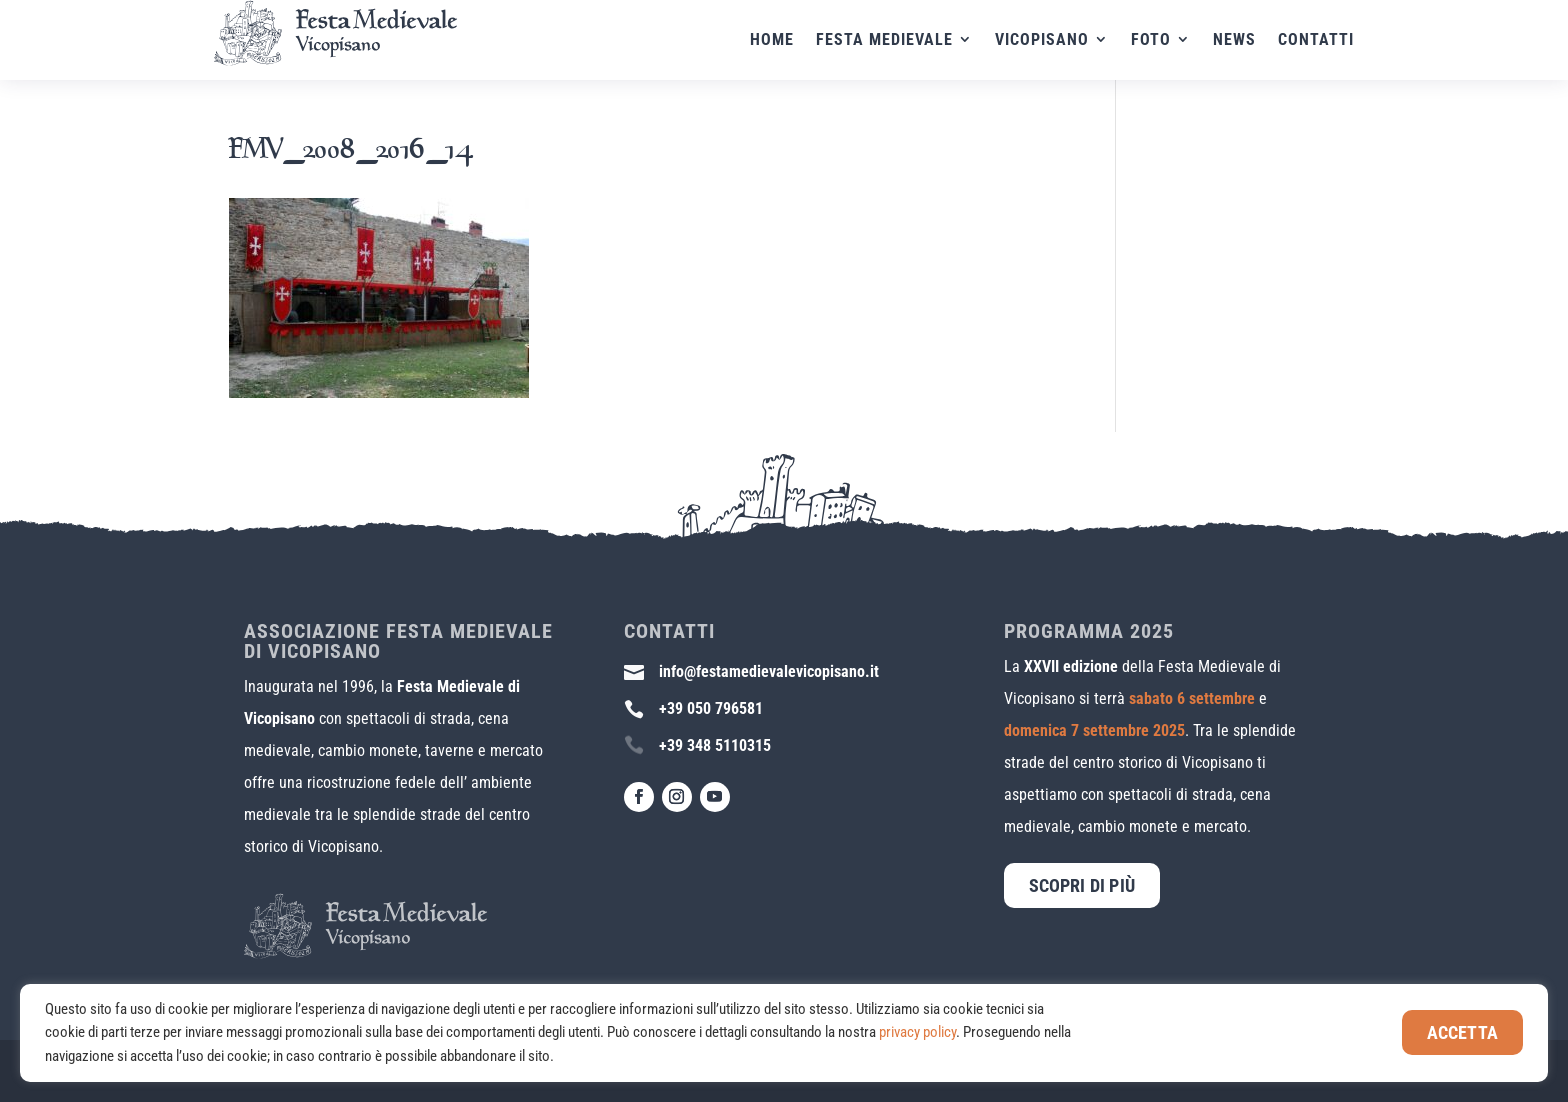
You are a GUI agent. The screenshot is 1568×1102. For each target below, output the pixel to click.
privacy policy (917, 1032)
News (1234, 41)
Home (772, 41)
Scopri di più (1082, 885)
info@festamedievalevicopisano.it (769, 671)
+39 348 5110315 (715, 745)
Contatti (1316, 41)
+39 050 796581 (711, 708)
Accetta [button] (1462, 1032)
